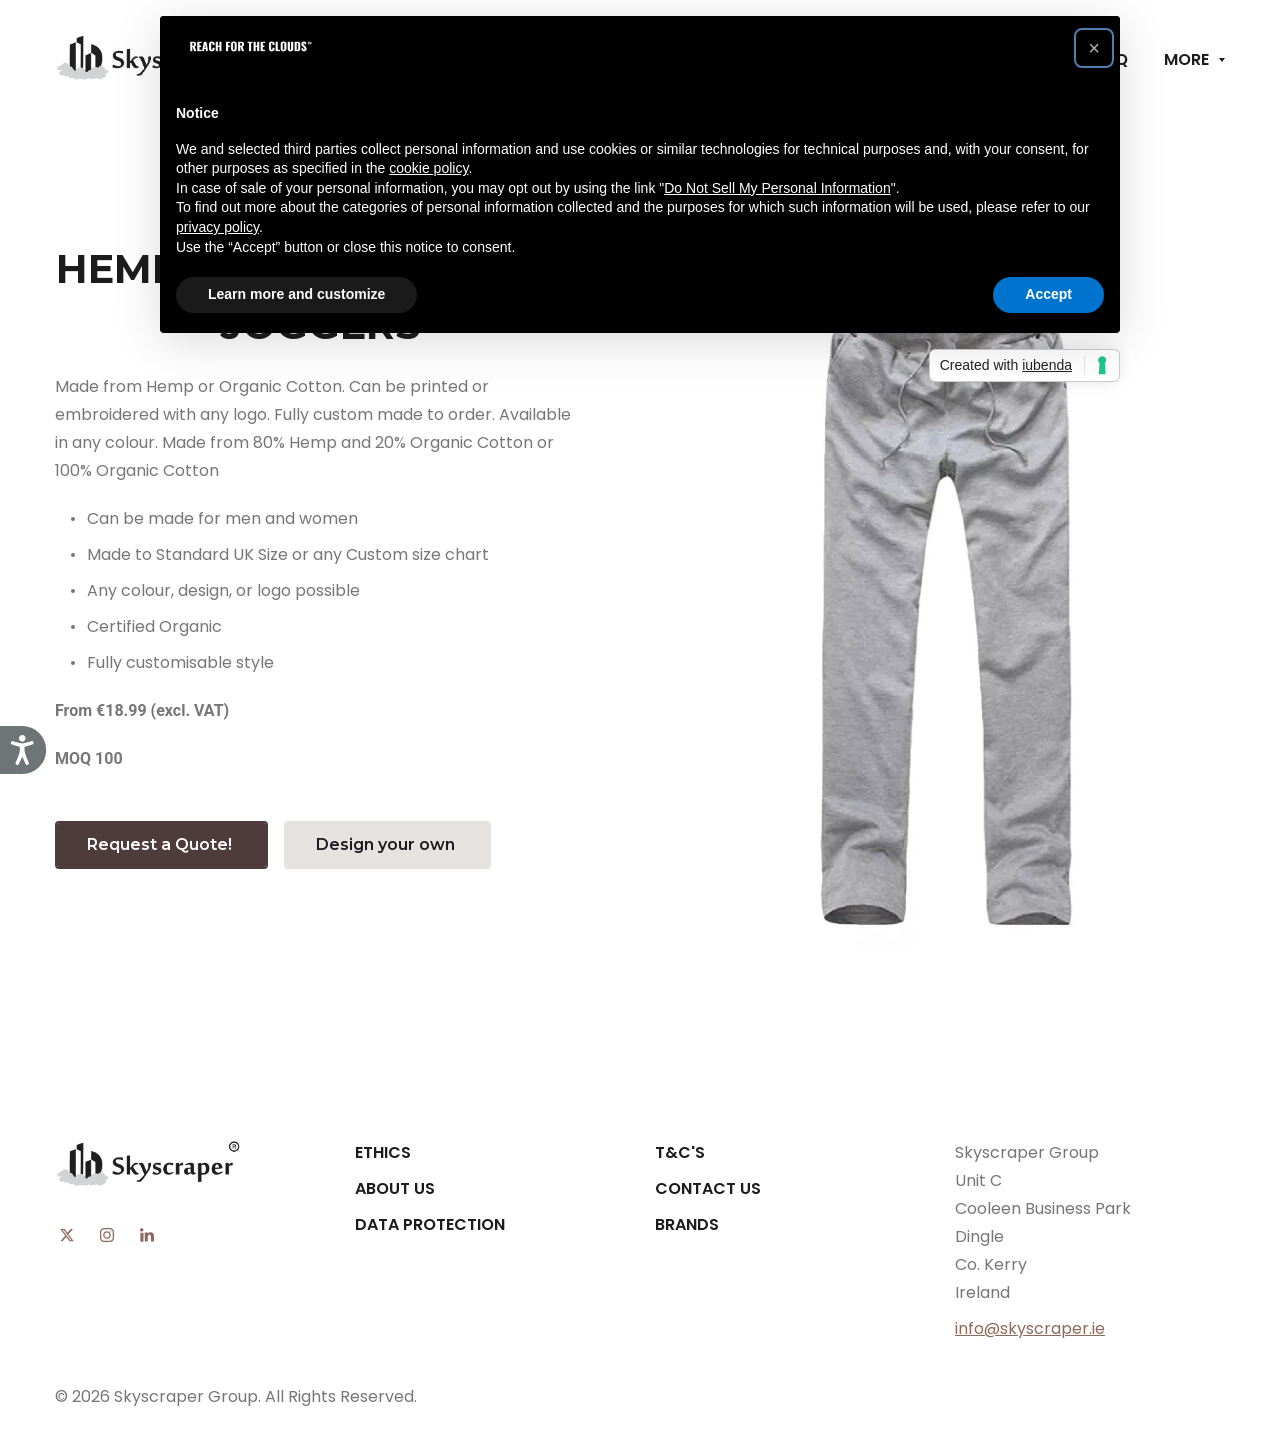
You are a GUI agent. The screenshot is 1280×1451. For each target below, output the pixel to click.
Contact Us (708, 1188)
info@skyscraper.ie (1030, 1328)
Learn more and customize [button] (296, 294)
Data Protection (430, 1224)
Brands (687, 1224)
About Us (395, 1188)
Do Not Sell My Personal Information (777, 188)
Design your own (387, 844)
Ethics (383, 1152)
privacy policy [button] (217, 227)
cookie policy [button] (428, 168)
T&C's (680, 1152)
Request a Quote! (161, 844)
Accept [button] (1048, 294)
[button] (1094, 48)
